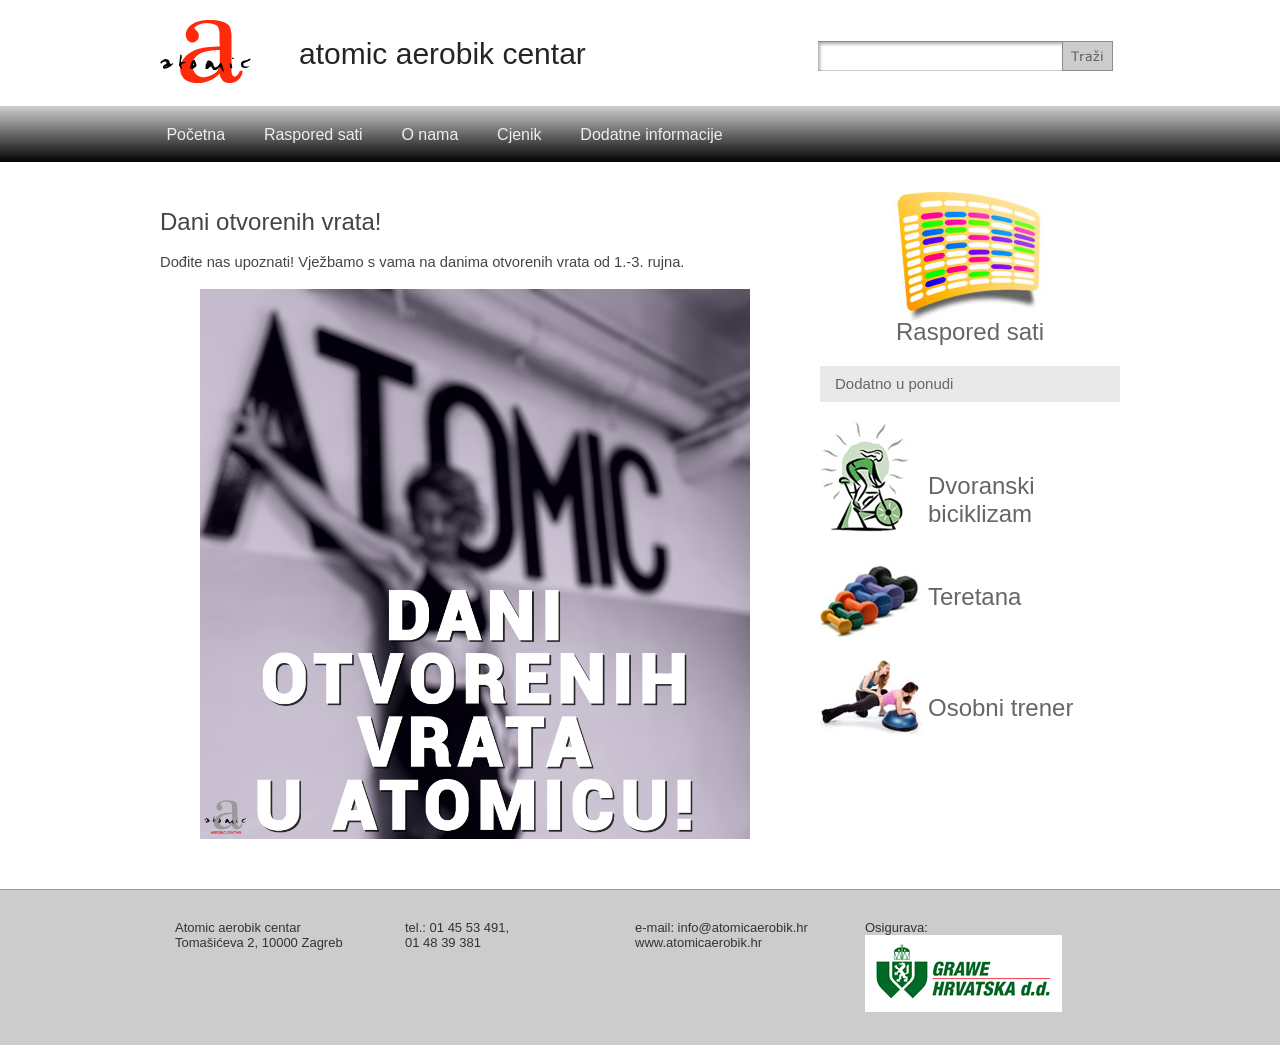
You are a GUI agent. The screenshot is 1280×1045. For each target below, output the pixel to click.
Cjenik (519, 134)
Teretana (974, 596)
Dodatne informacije (651, 134)
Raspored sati (313, 134)
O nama (429, 134)
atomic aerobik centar (442, 53)
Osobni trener (1000, 707)
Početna (195, 134)
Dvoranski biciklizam (981, 499)
